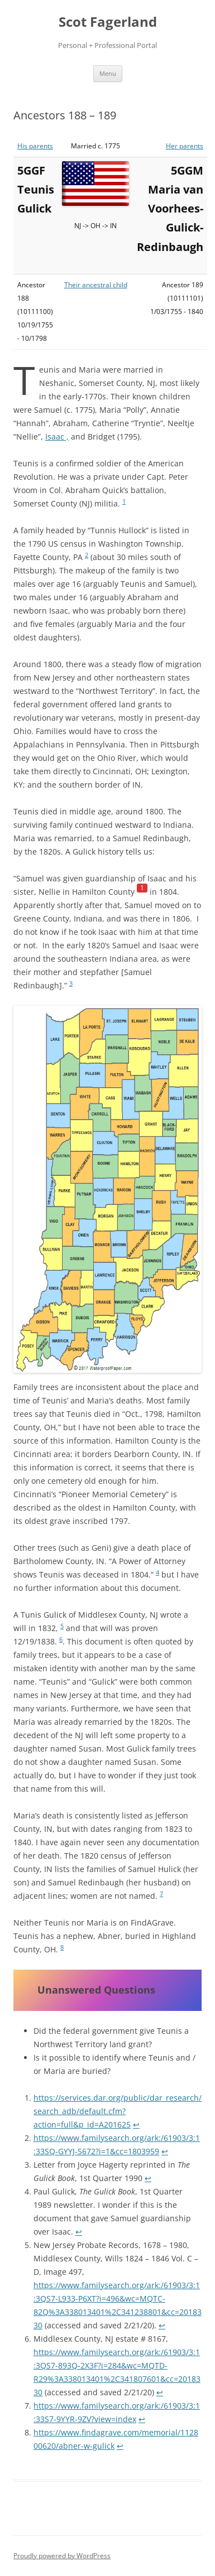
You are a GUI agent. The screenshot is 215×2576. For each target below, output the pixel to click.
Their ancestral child (95, 285)
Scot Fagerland (108, 22)
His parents (35, 146)
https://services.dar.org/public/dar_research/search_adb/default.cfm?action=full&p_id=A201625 (118, 2111)
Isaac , (57, 436)
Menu (107, 73)
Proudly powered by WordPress (62, 2555)
